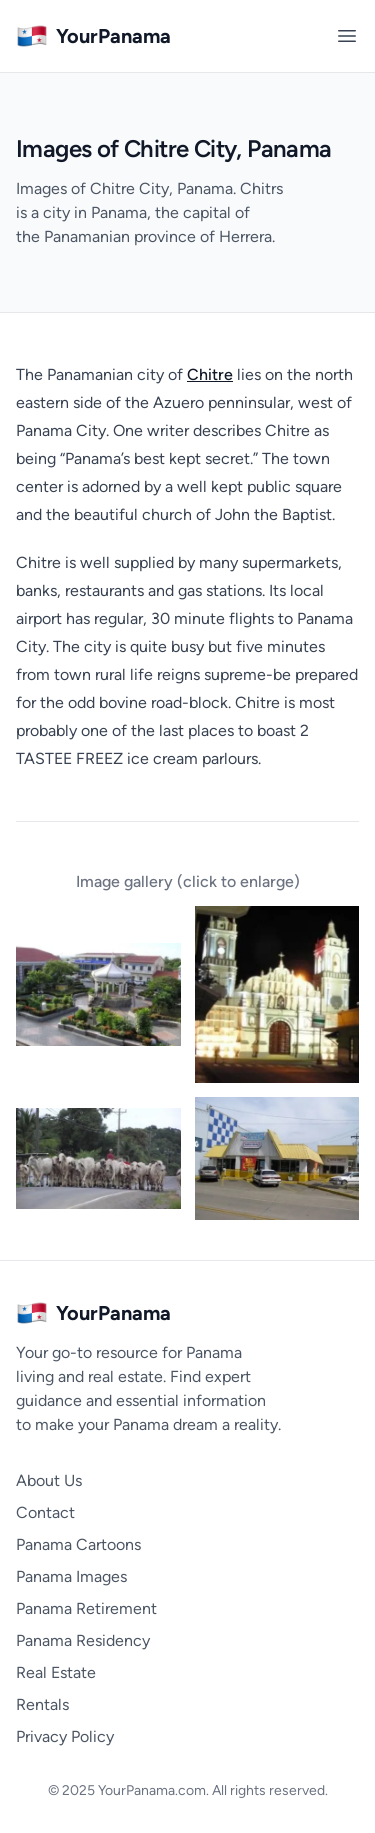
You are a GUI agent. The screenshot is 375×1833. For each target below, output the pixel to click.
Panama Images (71, 1576)
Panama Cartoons (78, 1544)
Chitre (210, 374)
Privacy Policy (65, 1736)
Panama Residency (83, 1640)
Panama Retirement (86, 1608)
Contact (45, 1512)
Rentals (42, 1704)
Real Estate (56, 1672)
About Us (49, 1480)
